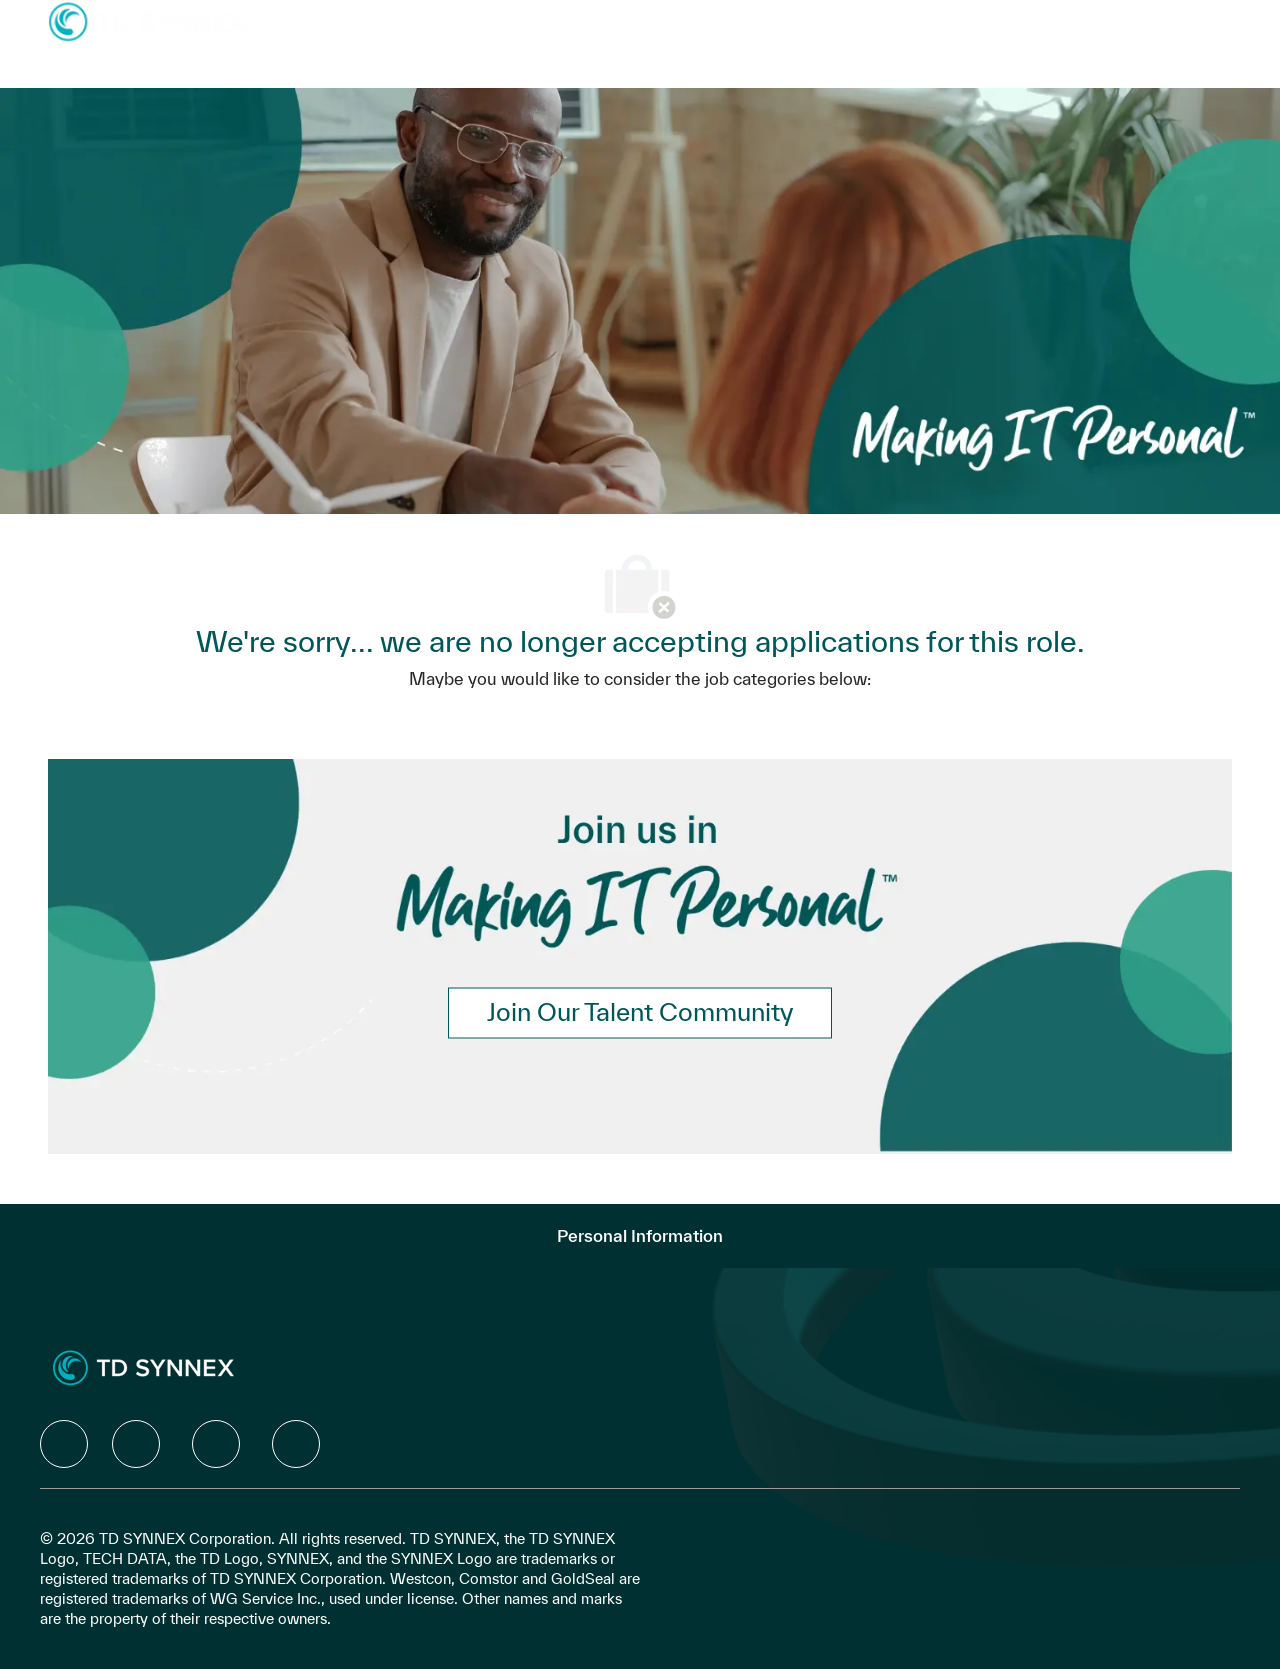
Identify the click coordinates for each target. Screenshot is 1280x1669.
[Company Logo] (148, 20)
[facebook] (64, 1444)
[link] (640, 1012)
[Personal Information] (640, 1236)
